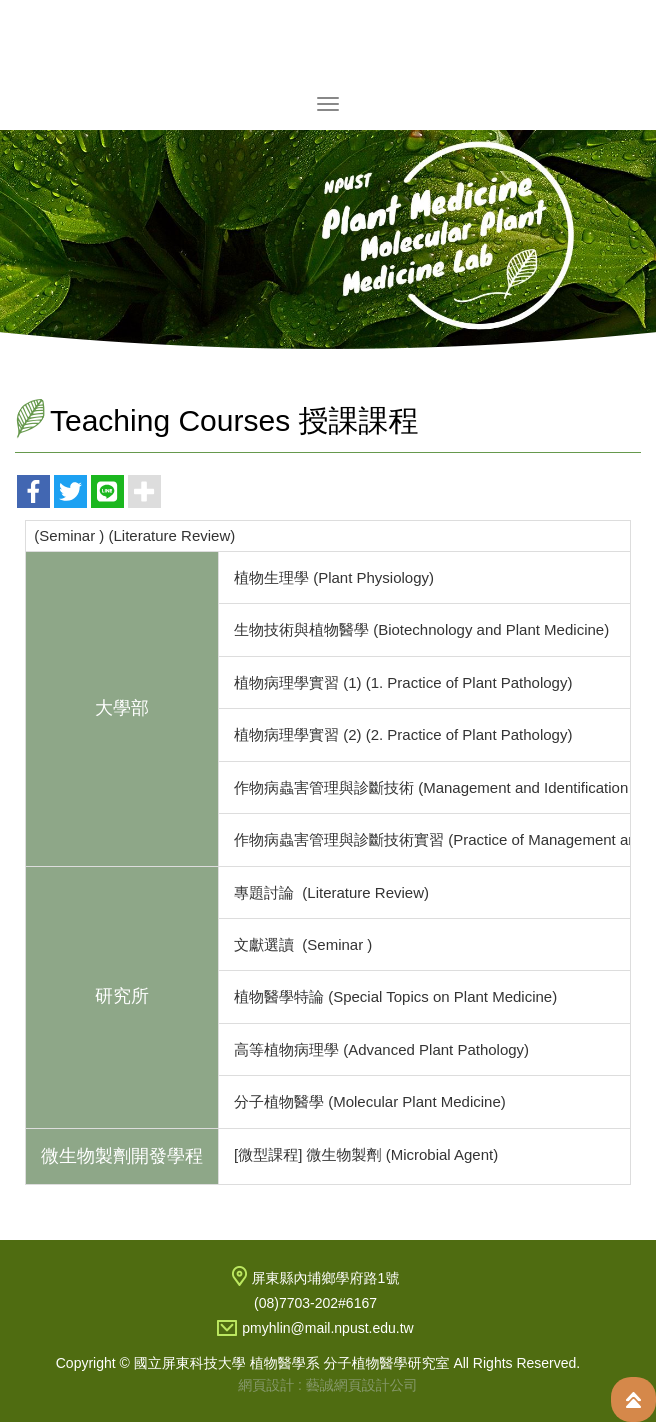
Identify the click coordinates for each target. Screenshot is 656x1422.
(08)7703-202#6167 (315, 1303)
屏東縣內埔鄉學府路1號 (326, 1278)
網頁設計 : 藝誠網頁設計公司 (328, 1385)
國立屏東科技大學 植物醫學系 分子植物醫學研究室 (328, 44)
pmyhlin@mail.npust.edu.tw (327, 1328)
